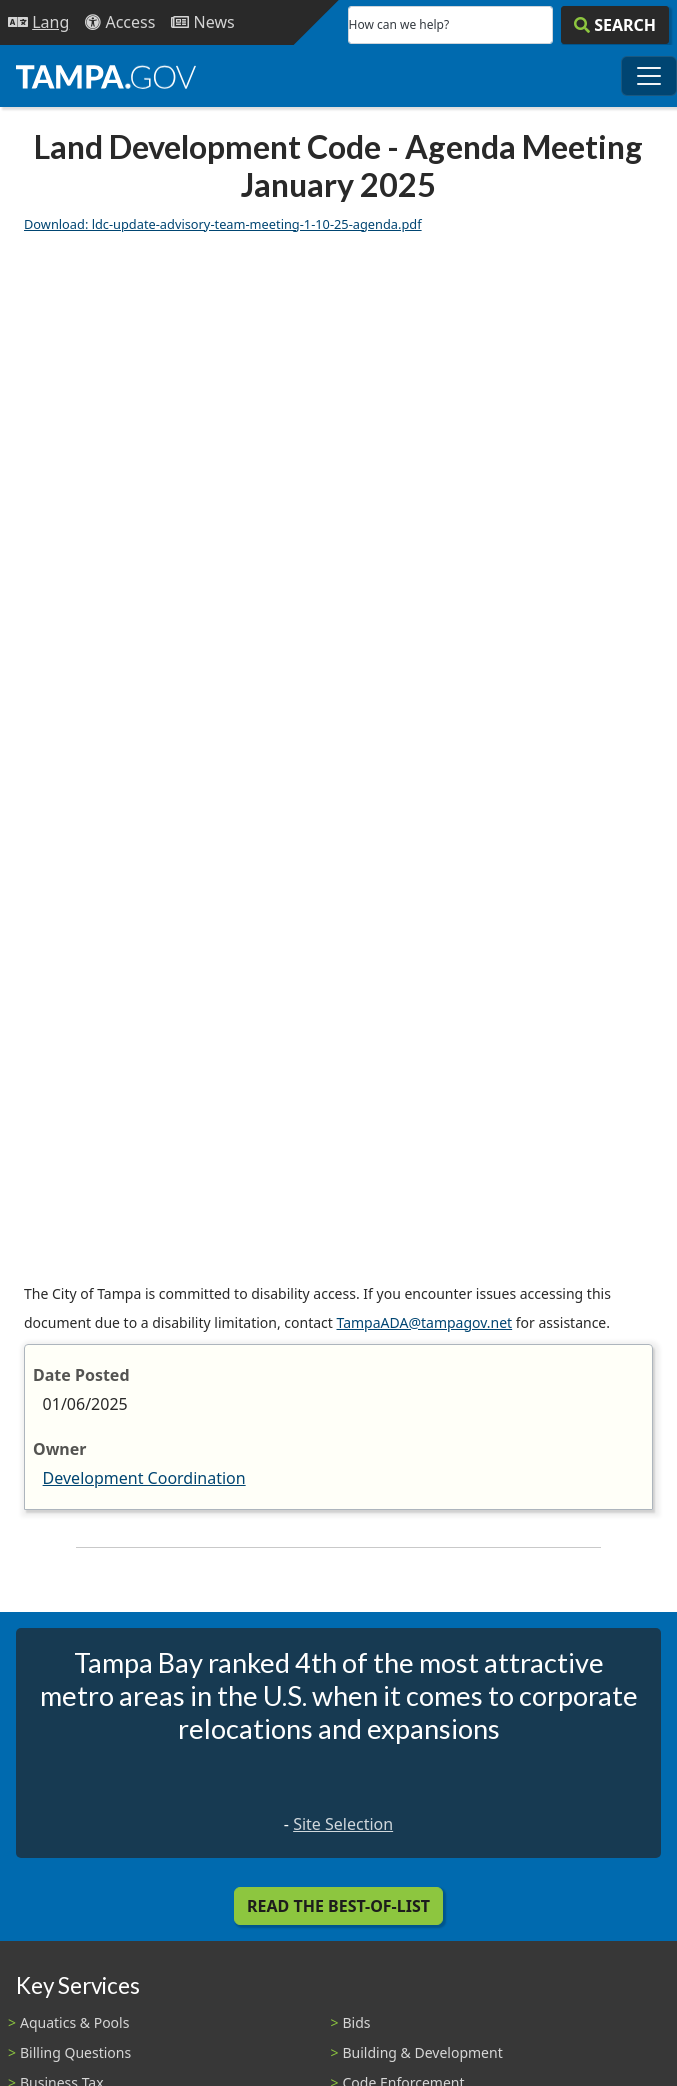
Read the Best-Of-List (338, 1906)
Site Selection (343, 1824)
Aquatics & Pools (74, 2022)
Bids (357, 2022)
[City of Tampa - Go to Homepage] (106, 76)
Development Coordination (144, 1478)
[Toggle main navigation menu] (649, 76)
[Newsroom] (202, 22)
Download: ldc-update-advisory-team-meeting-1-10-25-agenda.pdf (223, 224)
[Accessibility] (120, 22)
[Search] (615, 25)
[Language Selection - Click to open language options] (38, 22)
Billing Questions (75, 2052)
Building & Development (423, 2052)
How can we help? (399, 24)
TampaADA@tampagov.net (424, 1322)
